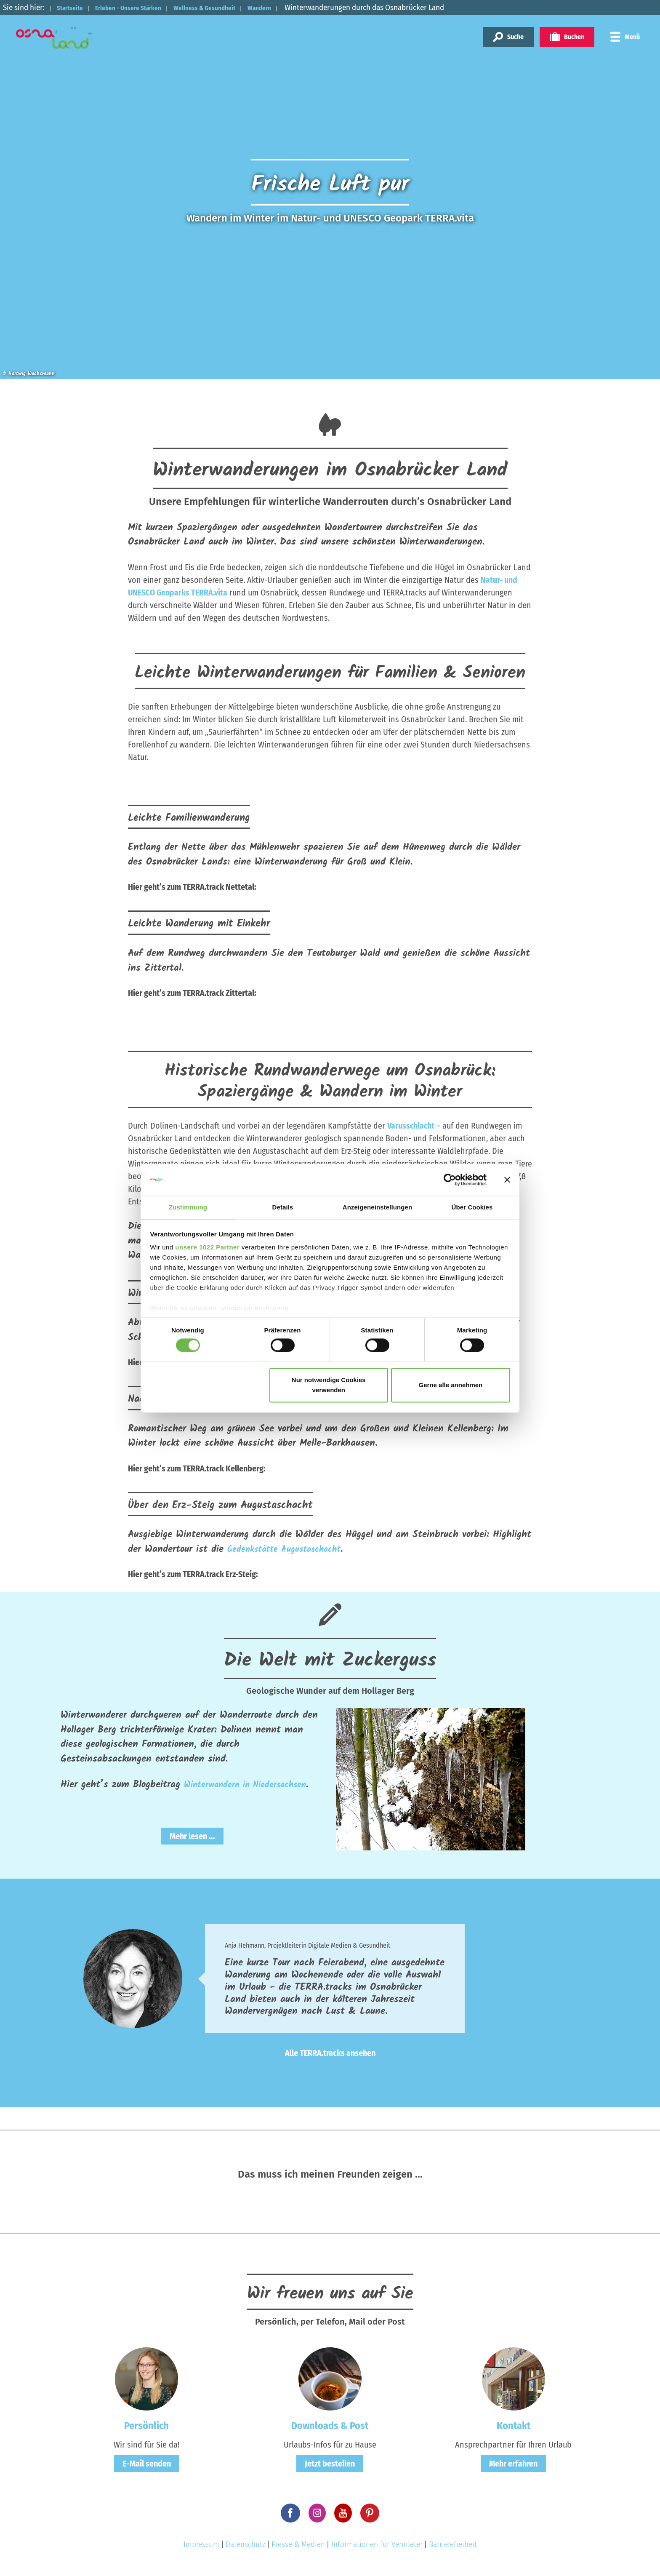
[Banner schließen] (507, 1179)
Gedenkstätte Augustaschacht (291, 1549)
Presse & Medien (298, 2547)
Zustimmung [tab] (188, 1207)
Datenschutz (245, 2547)
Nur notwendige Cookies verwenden (329, 1385)
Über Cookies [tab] (472, 1207)
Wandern (303, 7)
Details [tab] (282, 1207)
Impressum (201, 2547)
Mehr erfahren (513, 2466)
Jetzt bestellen (330, 2466)
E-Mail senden (146, 2466)
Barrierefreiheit (453, 2547)
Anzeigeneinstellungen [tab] (377, 1207)
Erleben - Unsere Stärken (145, 7)
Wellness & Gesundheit (237, 7)
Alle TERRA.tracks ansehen (330, 2056)
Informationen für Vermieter (377, 2547)
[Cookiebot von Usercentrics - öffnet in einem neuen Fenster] (450, 1179)
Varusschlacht (411, 1126)
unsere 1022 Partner (207, 1248)
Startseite (74, 7)
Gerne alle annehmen (451, 1385)
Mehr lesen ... (192, 1850)
